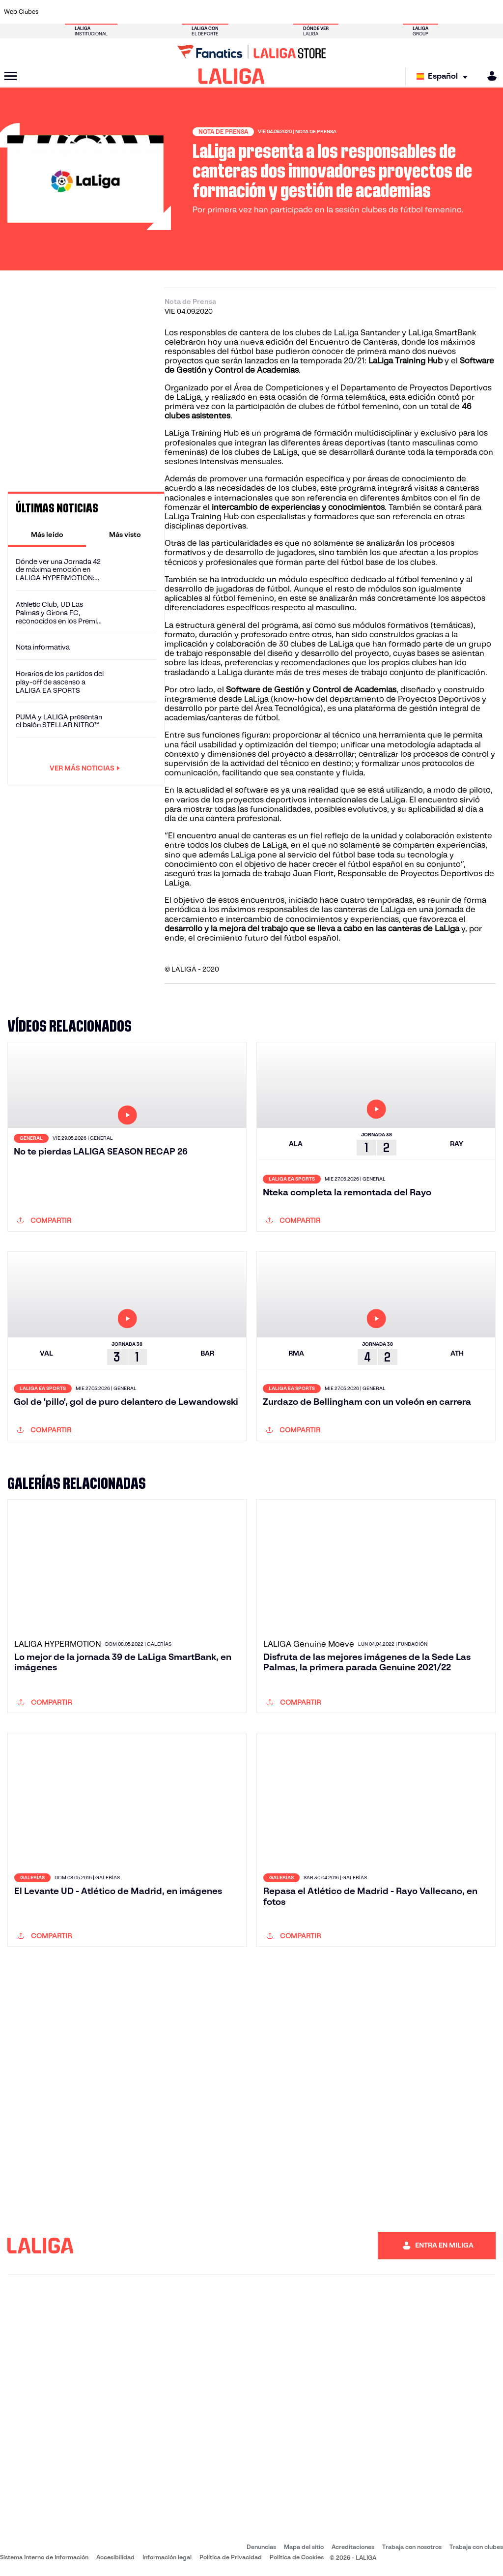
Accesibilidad (115, 2557)
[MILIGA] (488, 76)
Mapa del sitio (304, 2547)
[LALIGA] (231, 76)
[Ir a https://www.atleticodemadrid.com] (77, 11)
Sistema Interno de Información (44, 2557)
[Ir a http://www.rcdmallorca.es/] (330, 11)
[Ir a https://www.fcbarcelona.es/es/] (169, 11)
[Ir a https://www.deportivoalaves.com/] (123, 11)
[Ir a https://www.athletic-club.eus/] (54, 11)
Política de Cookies (297, 2557)
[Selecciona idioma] (444, 76)
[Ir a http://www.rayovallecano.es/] (261, 11)
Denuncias (261, 2547)
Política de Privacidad (230, 2557)
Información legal (167, 2557)
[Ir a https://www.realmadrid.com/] (376, 11)
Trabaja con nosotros (412, 2547)
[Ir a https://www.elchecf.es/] (146, 11)
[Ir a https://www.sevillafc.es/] (445, 11)
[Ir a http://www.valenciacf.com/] (468, 11)
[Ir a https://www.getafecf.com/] (192, 11)
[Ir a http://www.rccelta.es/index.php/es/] (284, 11)
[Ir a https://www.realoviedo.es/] (399, 11)
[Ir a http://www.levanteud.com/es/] (238, 11)
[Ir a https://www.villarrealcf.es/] (491, 11)
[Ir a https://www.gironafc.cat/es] (215, 11)
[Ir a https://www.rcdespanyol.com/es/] (307, 11)
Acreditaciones (353, 2547)
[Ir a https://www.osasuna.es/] (100, 11)
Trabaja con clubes (476, 2547)
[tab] (47, 534)
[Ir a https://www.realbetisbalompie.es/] (353, 11)
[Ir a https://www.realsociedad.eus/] (422, 11)
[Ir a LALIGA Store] (251, 52)
